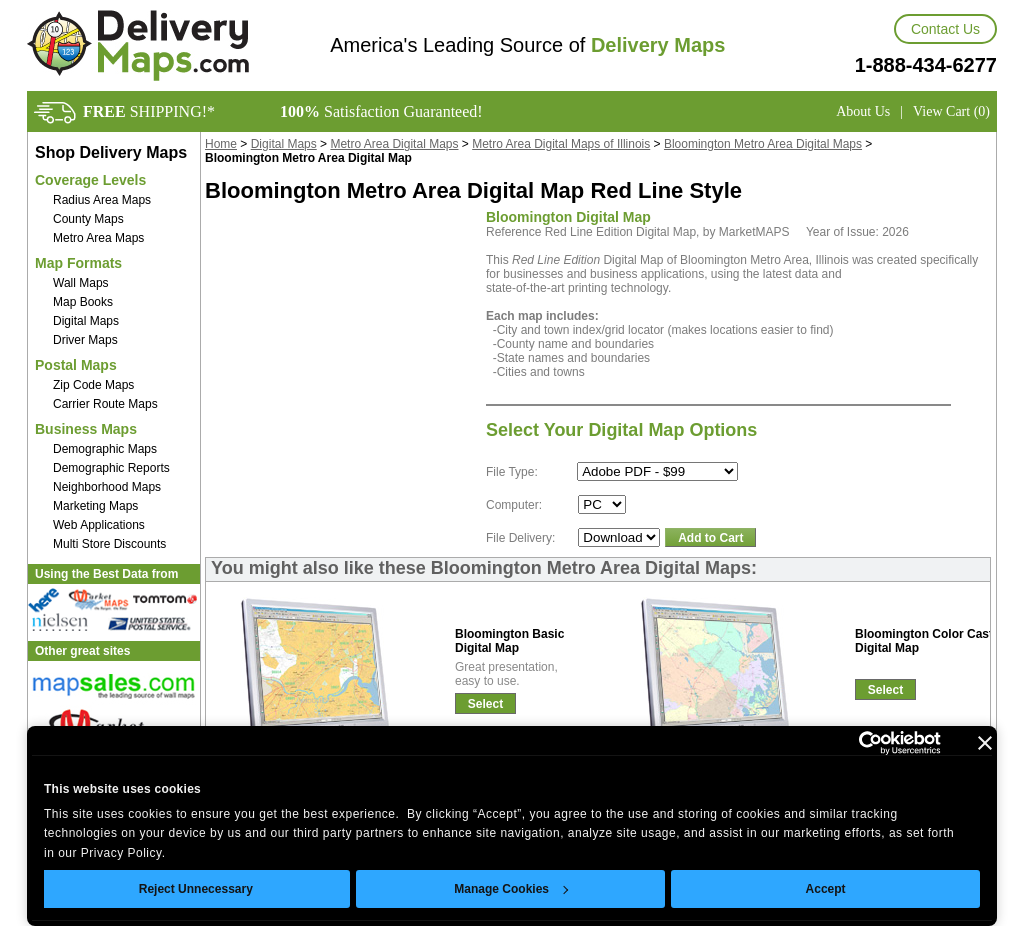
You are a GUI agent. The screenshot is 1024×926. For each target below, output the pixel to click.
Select (485, 704)
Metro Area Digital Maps (394, 144)
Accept (826, 889)
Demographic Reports (111, 468)
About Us (863, 111)
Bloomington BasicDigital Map (509, 641)
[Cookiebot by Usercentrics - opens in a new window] (853, 743)
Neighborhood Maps (107, 487)
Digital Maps (86, 321)
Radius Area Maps (102, 200)
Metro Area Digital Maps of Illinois (561, 144)
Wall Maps (81, 283)
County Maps (88, 219)
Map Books (83, 302)
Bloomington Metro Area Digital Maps (763, 144)
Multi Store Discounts (109, 544)
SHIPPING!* (149, 111)
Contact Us (945, 29)
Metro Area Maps (98, 238)
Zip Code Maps (93, 385)
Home (221, 144)
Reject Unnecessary (196, 889)
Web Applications (99, 525)
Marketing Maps (95, 506)
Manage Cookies (511, 889)
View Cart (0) (951, 111)
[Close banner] (985, 743)
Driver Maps (85, 340)
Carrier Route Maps (105, 404)
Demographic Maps (105, 449)
